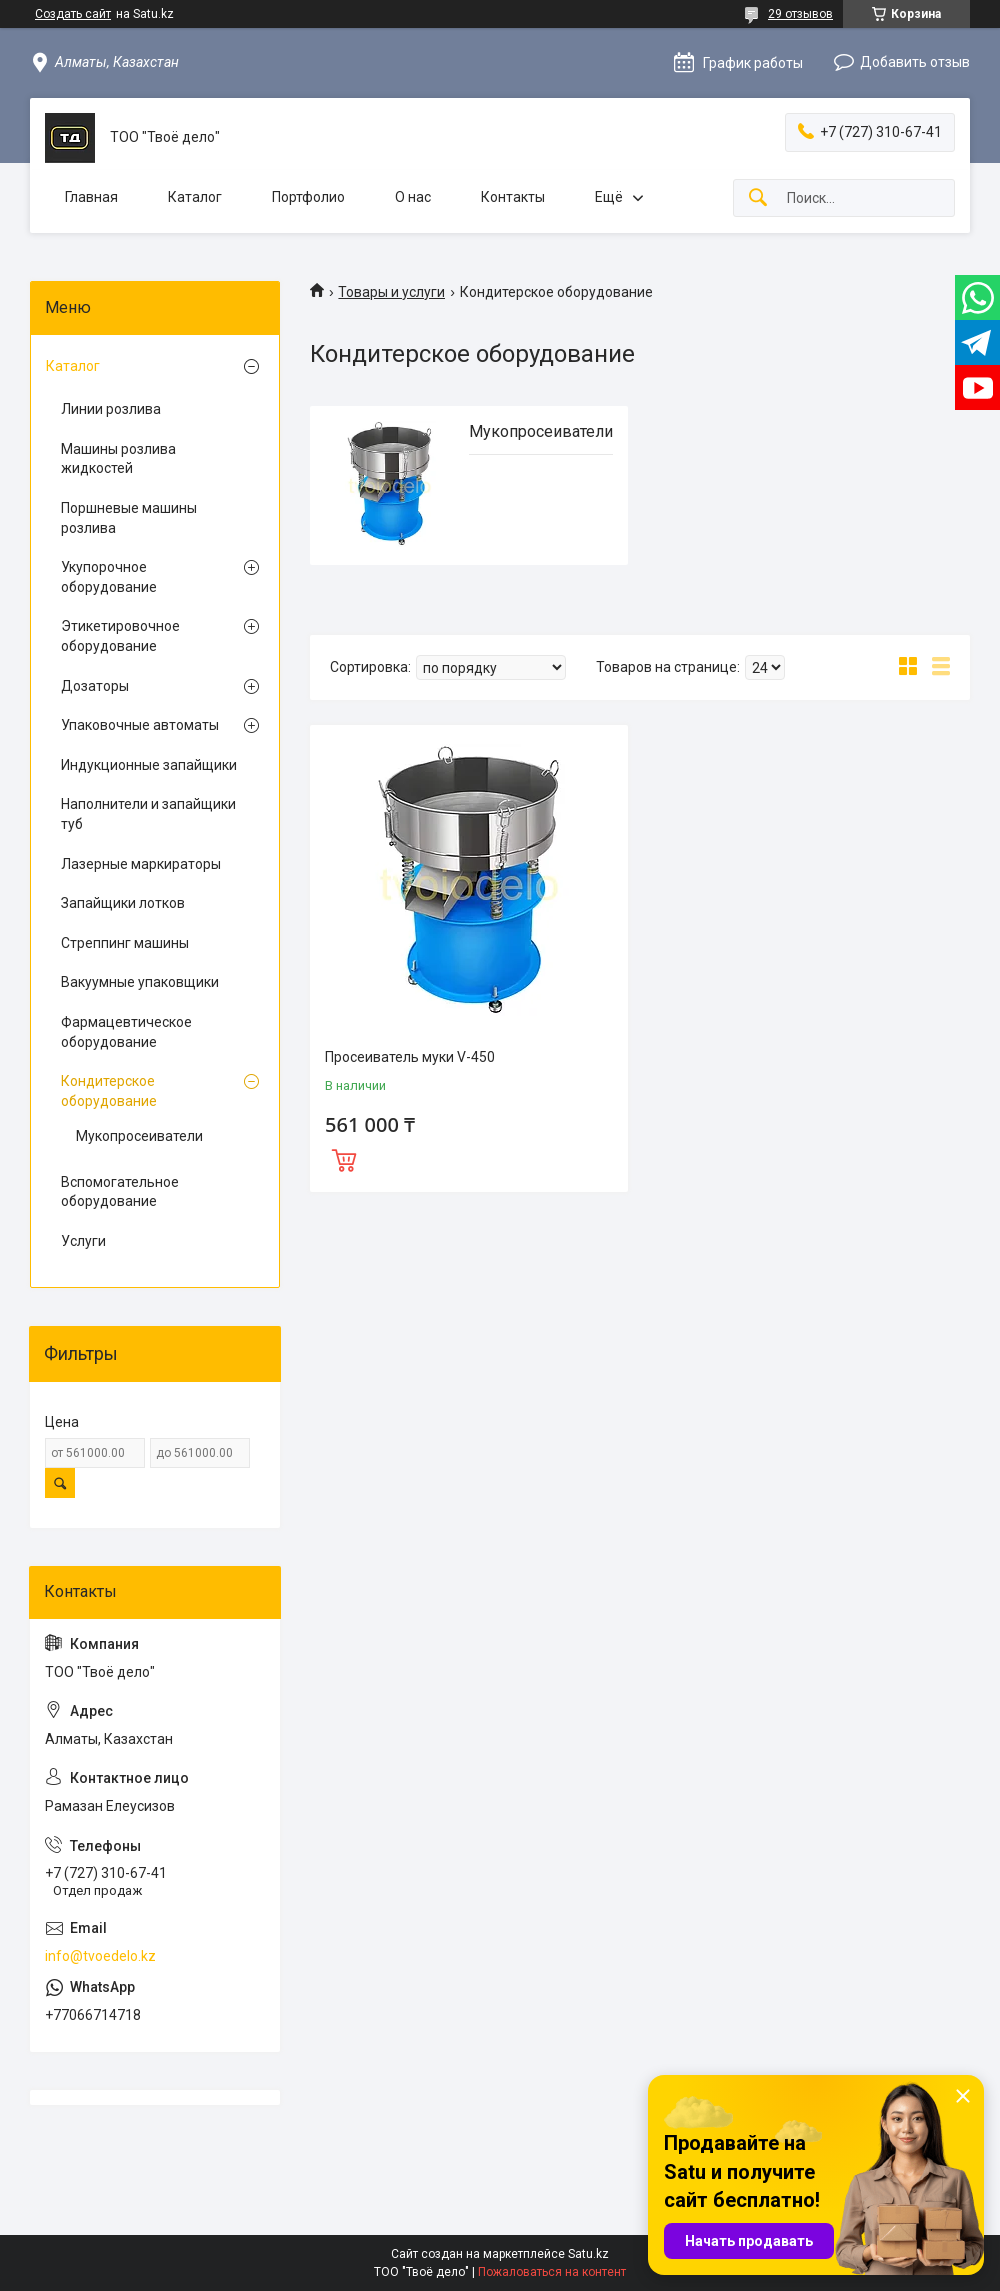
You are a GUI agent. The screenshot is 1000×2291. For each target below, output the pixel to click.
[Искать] (758, 198)
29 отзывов (800, 14)
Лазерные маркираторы (141, 864)
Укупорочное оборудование (109, 577)
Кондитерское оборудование (109, 1091)
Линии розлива (111, 409)
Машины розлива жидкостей (118, 459)
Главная (91, 197)
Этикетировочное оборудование (120, 636)
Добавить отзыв (915, 62)
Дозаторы (95, 686)
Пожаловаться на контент (552, 2272)
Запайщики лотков (123, 903)
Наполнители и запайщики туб (148, 814)
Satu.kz (588, 2254)
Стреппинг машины (125, 943)
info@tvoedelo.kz (100, 1956)
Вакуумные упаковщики (140, 982)
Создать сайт (73, 14)
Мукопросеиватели (541, 431)
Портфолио (308, 197)
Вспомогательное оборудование (120, 1192)
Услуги (83, 1241)
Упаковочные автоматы (140, 725)
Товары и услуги (391, 292)
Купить (344, 1158)
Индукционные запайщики (149, 765)
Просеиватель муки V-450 (410, 1057)
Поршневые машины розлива (129, 518)
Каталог (195, 197)
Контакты (513, 197)
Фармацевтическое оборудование (126, 1032)
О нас (413, 197)
